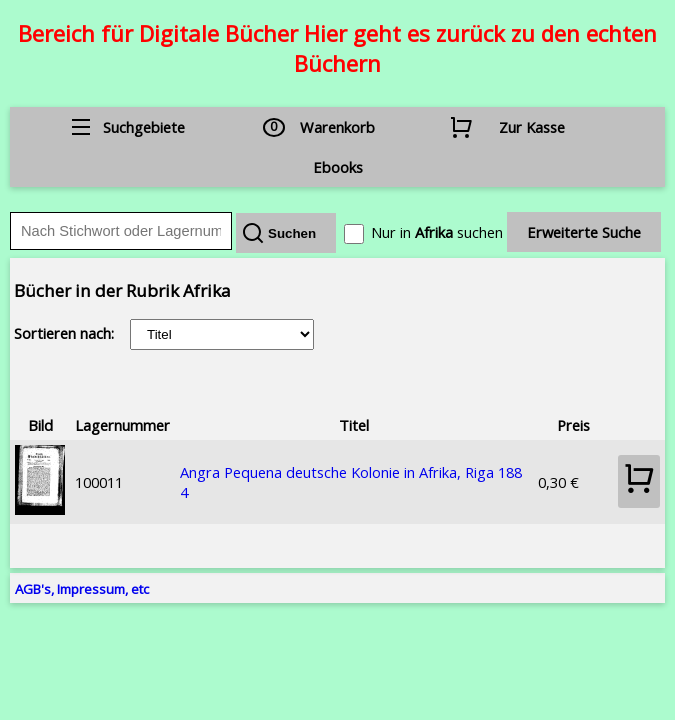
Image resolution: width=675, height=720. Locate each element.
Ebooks (338, 167)
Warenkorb (337, 127)
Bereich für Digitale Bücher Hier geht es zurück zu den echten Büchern (337, 48)
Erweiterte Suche (584, 232)
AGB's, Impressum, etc (82, 589)
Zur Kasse (532, 127)
